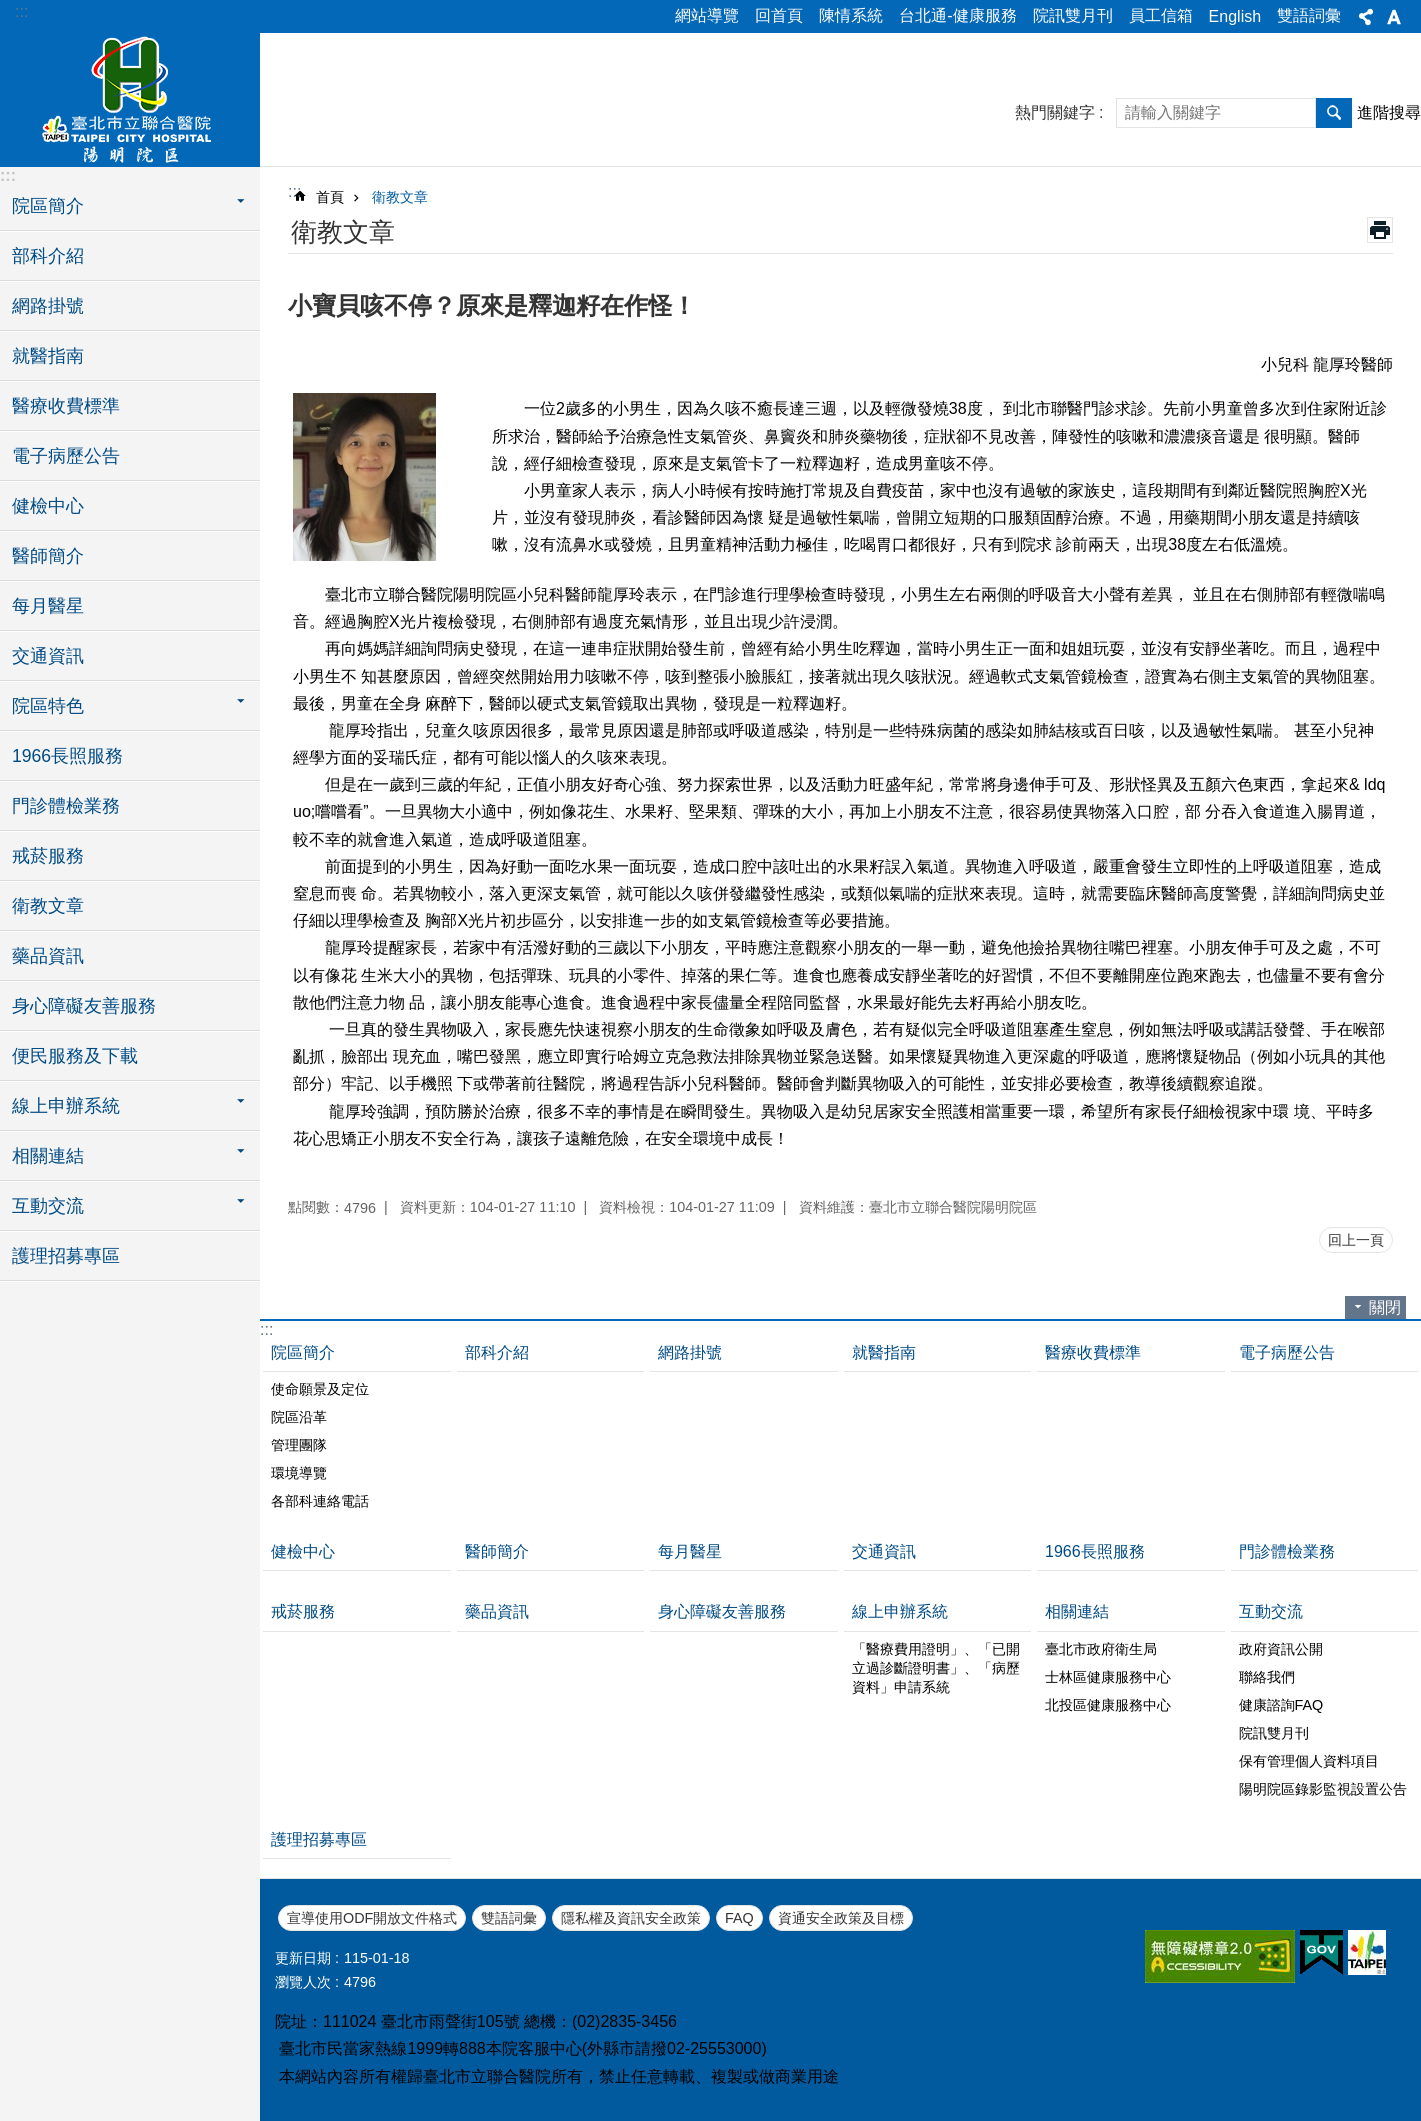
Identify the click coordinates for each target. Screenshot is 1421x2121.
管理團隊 (299, 1445)
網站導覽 (707, 15)
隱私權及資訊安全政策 (631, 1918)
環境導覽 (299, 1473)
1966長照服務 (67, 756)
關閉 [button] (1385, 1307)
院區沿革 (299, 1417)
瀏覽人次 (303, 1982)
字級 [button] (1394, 17)
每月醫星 (48, 606)
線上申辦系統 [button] (66, 1106)
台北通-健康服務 (957, 15)
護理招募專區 (66, 1256)
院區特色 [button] (48, 706)
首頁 (330, 197)
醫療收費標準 (66, 406)
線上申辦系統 (900, 1611)
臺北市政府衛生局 (1101, 1649)
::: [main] (294, 191)
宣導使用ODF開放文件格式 (372, 1918)
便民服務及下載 (75, 1056)
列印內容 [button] (1380, 230)
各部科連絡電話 (320, 1501)
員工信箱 (1161, 15)
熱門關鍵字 (1055, 112)
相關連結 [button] (48, 1156)
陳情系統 (851, 15)
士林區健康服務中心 (1108, 1677)
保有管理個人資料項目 (1309, 1761)
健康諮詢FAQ (1281, 1705)
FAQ (739, 1918)
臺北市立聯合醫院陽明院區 (130, 97)
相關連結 (1077, 1611)
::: (21, 11)
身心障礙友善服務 (84, 1006)
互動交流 (1271, 1611)
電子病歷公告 (66, 456)
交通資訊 (48, 656)
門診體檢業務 (66, 806)
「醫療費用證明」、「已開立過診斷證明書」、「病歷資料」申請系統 (936, 1668)
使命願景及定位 (320, 1389)
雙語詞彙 (1309, 15)
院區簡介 (303, 1352)
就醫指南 (48, 356)
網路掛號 (48, 306)
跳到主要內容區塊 (10, 10)
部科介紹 (48, 256)
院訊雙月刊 (1073, 15)
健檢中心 (48, 506)
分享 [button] (1366, 17)
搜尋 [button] (1334, 113)
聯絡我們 (1267, 1677)
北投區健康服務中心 (1108, 1705)
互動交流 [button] (48, 1206)
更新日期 (303, 1958)
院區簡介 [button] (48, 206)
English (1235, 16)
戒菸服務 (48, 856)
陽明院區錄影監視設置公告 (1323, 1789)
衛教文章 (48, 906)
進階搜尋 (1389, 112)
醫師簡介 (48, 556)
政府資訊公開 (1281, 1649)
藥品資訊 (48, 956)
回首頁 (779, 15)
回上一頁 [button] (1356, 1240)
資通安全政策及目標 (841, 1918)
